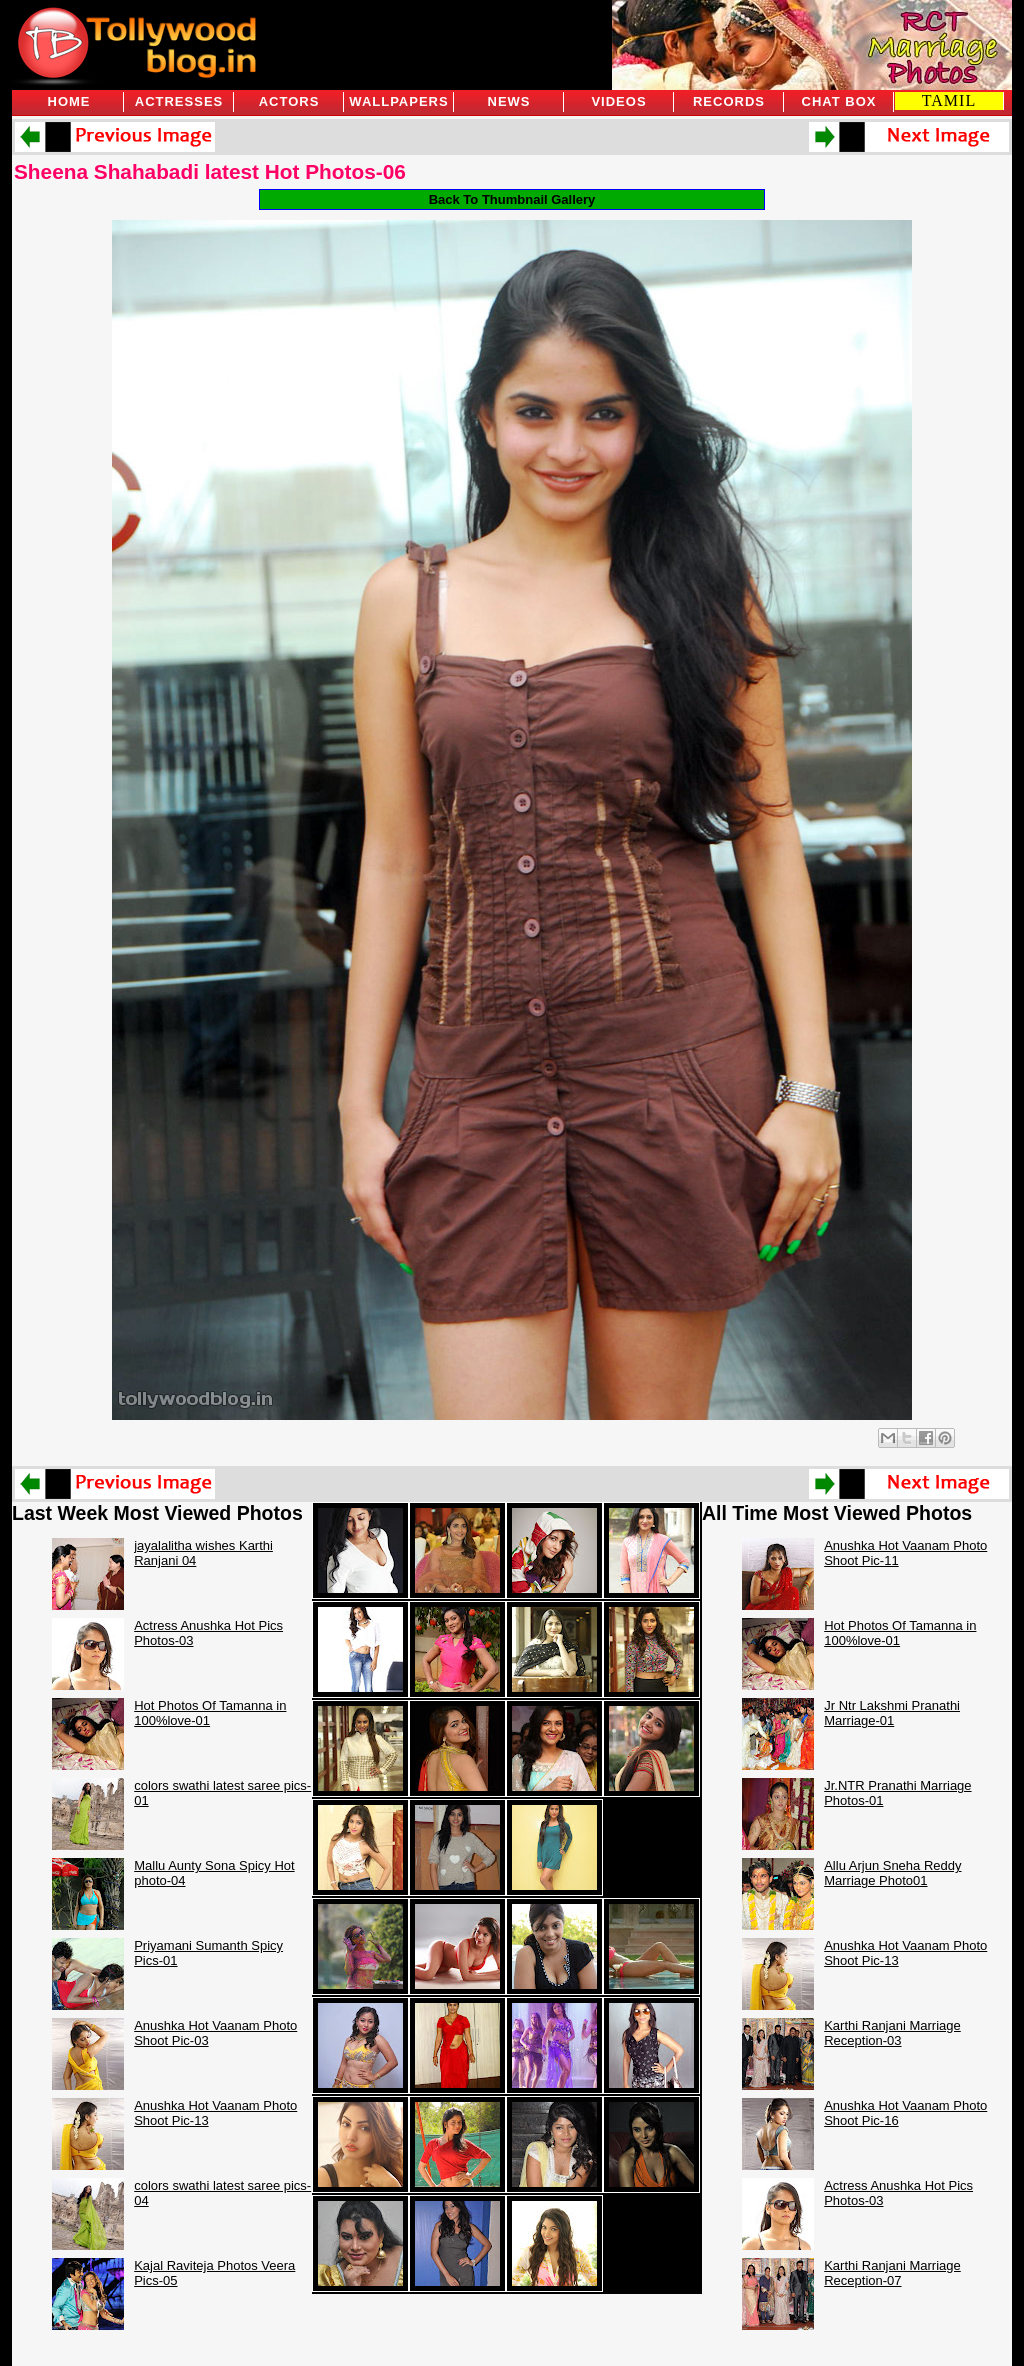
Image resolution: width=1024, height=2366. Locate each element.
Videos (618, 101)
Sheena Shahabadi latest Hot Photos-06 (210, 171)
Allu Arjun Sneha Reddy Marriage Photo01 (892, 1873)
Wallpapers (398, 101)
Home (69, 101)
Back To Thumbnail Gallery (512, 199)
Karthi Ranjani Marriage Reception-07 (892, 2273)
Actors (289, 101)
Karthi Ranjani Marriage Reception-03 (892, 2033)
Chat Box (839, 101)
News (509, 101)
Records (729, 101)
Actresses (179, 101)
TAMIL (949, 100)
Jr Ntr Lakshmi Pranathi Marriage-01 (892, 1713)
